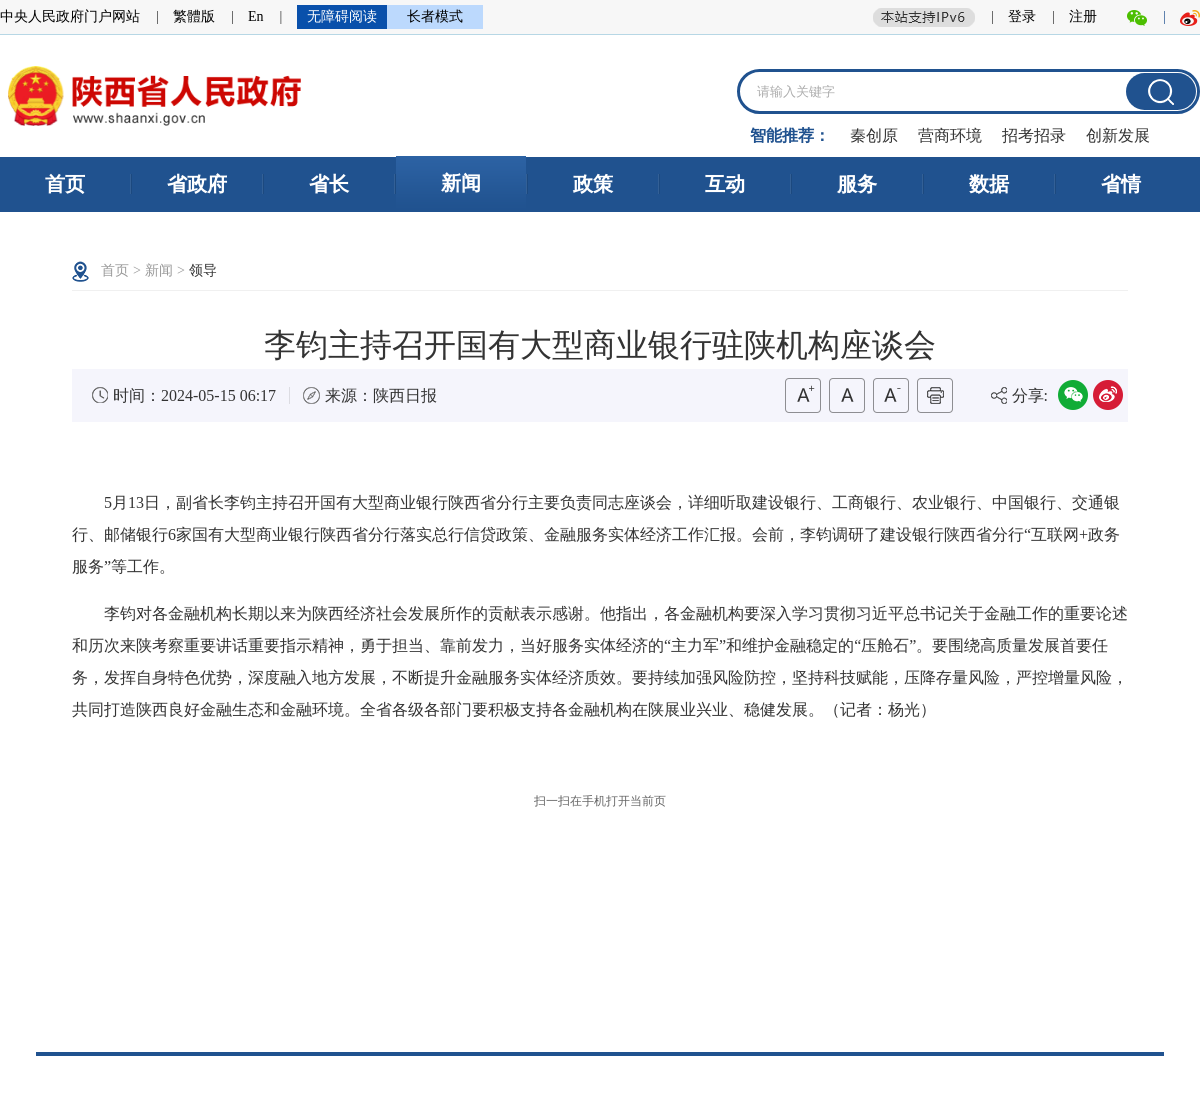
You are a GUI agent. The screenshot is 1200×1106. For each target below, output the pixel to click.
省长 (329, 184)
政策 (593, 184)
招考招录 (1034, 135)
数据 (989, 184)
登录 (1022, 16)
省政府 (197, 184)
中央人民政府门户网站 (70, 16)
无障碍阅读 (342, 16)
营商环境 (950, 135)
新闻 (461, 183)
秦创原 (874, 135)
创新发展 (1118, 135)
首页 (65, 184)
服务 (857, 184)
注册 (1083, 16)
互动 (725, 184)
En (256, 16)
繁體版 (194, 16)
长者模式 (435, 16)
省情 (1121, 184)
